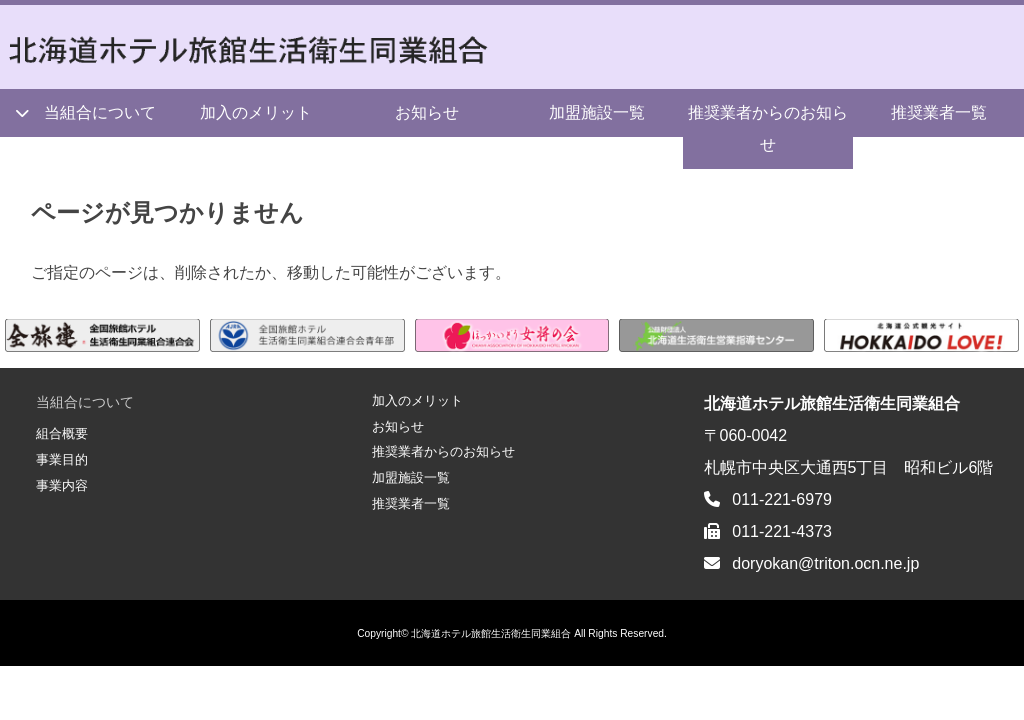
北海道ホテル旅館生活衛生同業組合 (491, 633)
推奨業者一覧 (411, 503)
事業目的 (62, 459)
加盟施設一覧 (597, 112)
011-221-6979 (782, 499)
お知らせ (427, 112)
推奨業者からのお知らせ (768, 128)
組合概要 (62, 433)
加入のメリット (256, 112)
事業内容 (62, 485)
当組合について (100, 112)
